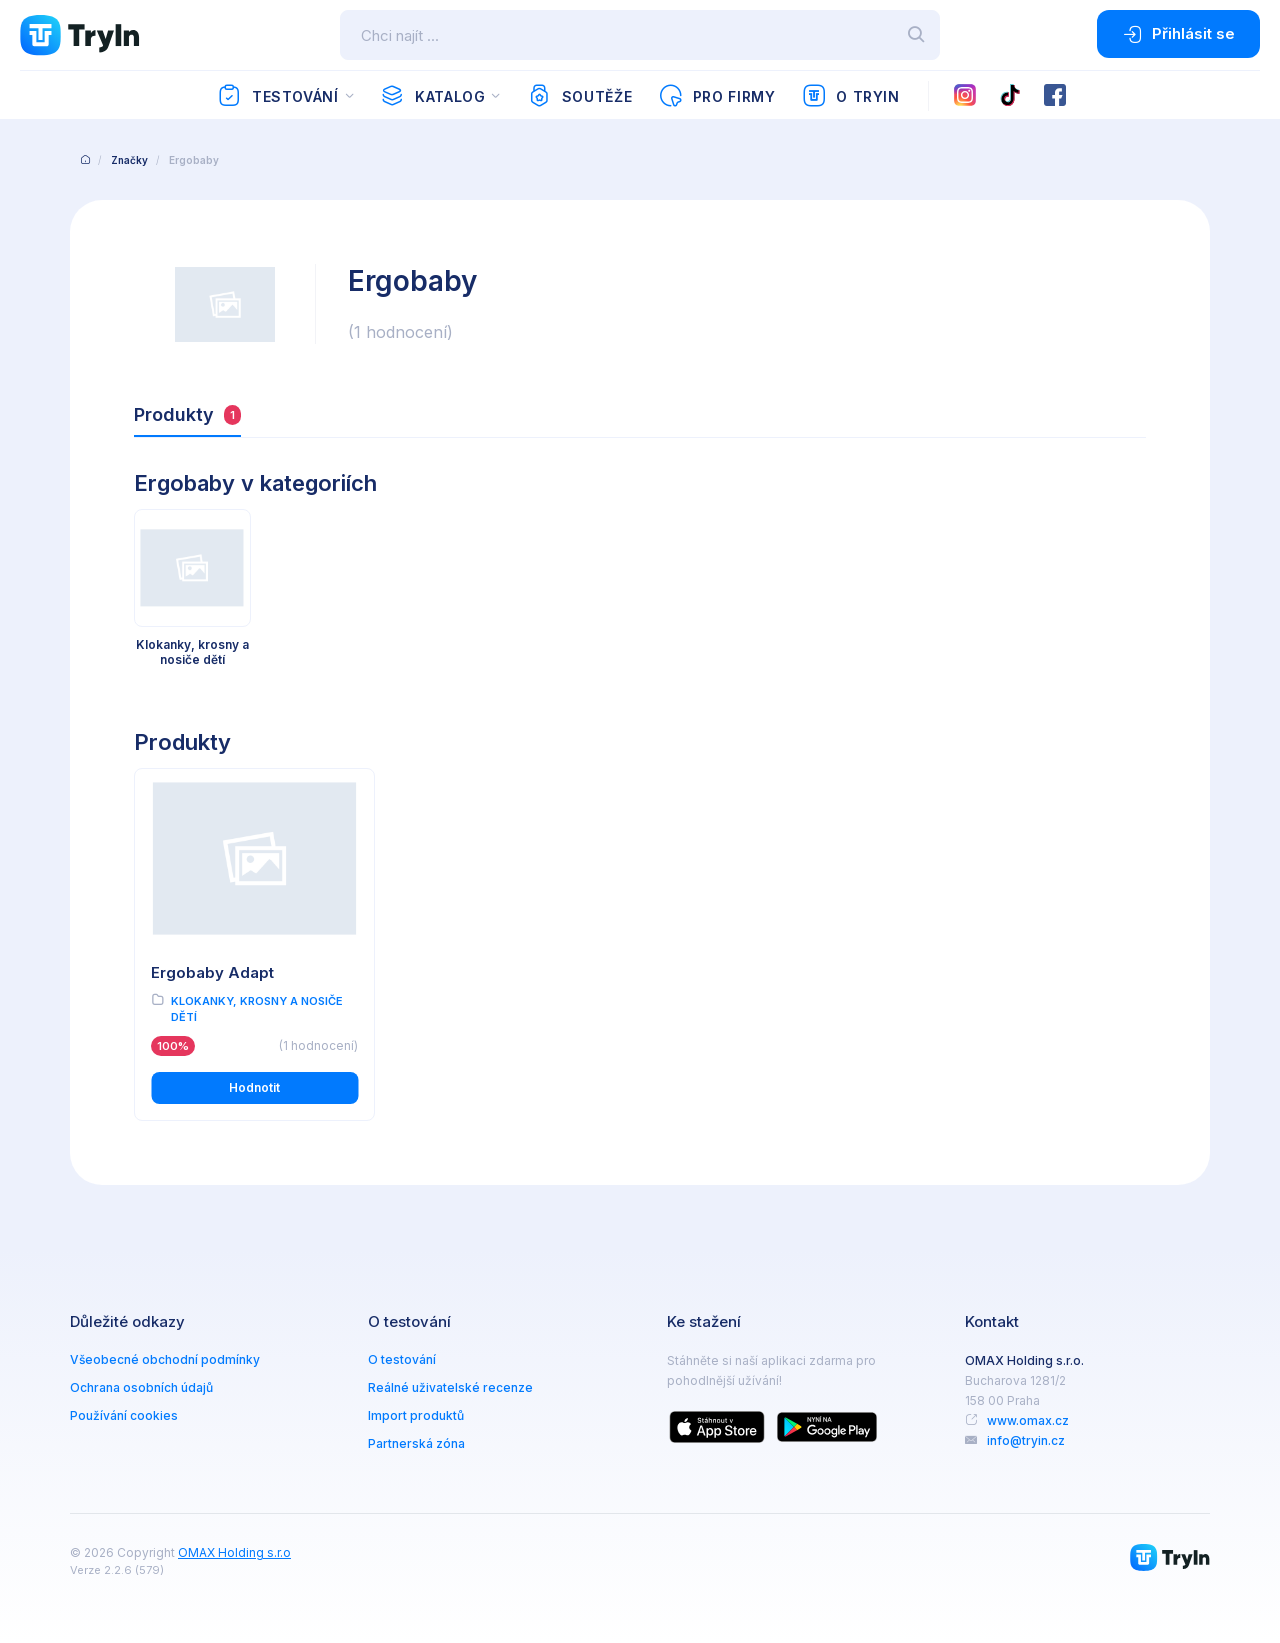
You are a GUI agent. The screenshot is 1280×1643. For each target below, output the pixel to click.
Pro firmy (716, 96)
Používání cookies (124, 1415)
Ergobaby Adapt (212, 972)
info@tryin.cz (1026, 1440)
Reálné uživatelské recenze (450, 1387)
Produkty (187, 414)
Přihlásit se (1178, 34)
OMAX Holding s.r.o (234, 1552)
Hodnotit (254, 1087)
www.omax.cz (1028, 1420)
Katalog (432, 96)
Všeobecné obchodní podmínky (165, 1359)
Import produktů (416, 1415)
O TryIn (851, 96)
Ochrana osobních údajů (141, 1387)
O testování (402, 1359)
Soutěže (579, 96)
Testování (277, 96)
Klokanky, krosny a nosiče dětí (257, 1009)
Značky (129, 160)
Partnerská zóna (416, 1443)
